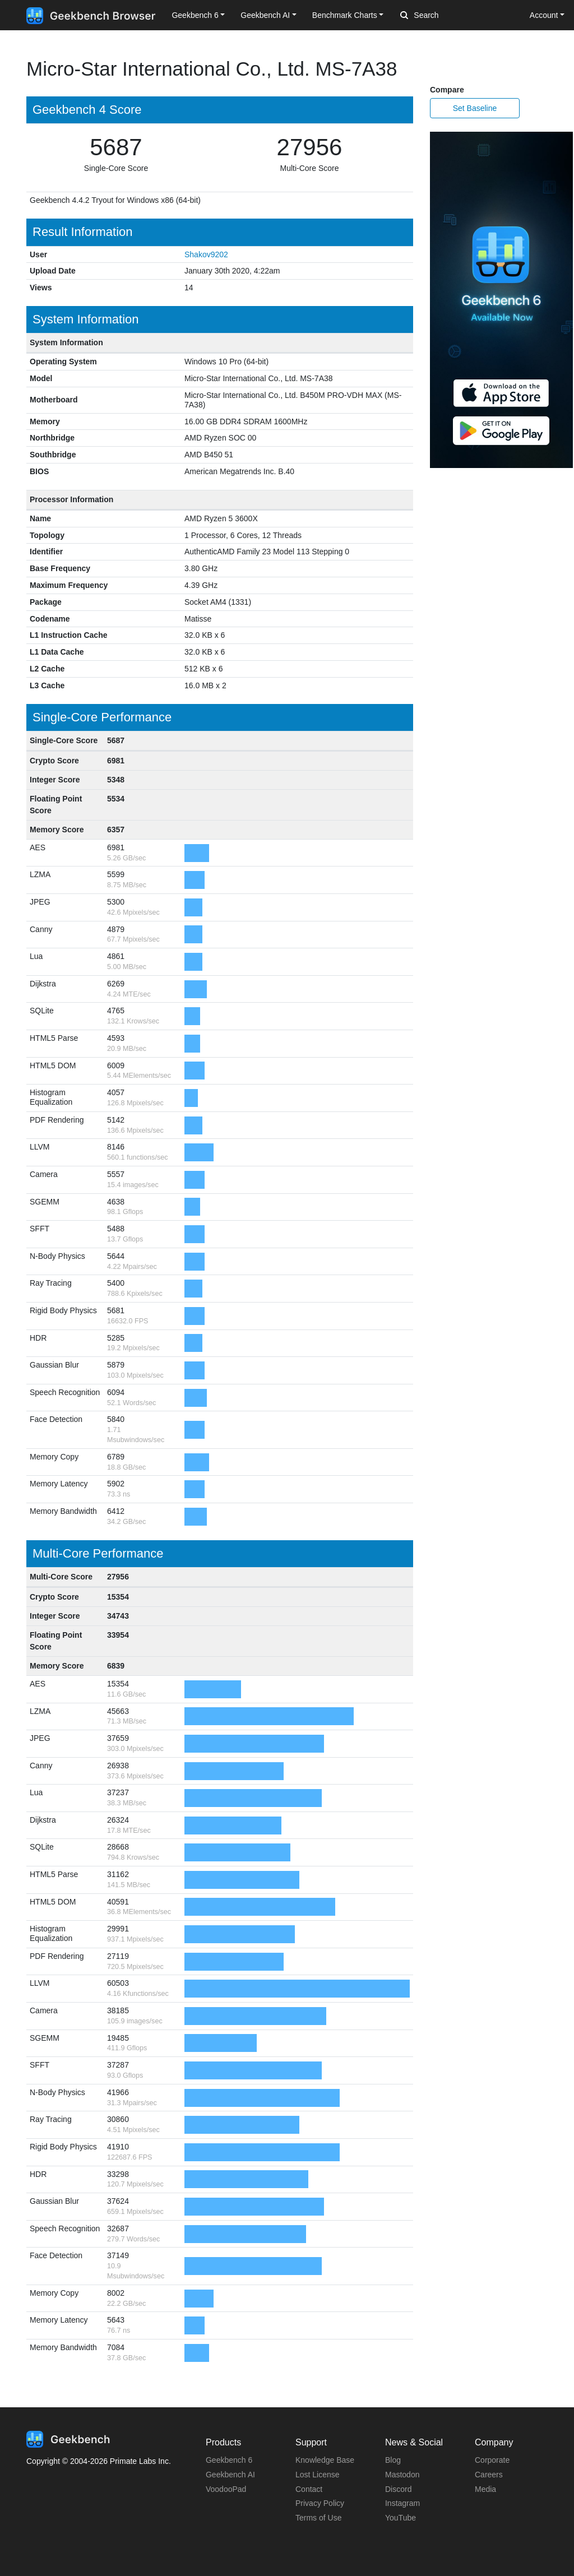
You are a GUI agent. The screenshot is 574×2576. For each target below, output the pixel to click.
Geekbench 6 (229, 2459)
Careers (489, 2474)
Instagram (402, 2503)
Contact (308, 2489)
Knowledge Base (324, 2459)
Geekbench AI (230, 2474)
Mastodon (402, 2474)
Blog (393, 2459)
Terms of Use (318, 2517)
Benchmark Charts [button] (344, 15)
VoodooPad (226, 2489)
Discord (398, 2489)
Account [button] (544, 15)
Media (485, 2489)
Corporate (492, 2459)
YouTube (400, 2517)
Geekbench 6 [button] (195, 15)
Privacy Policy (319, 2503)
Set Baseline (475, 108)
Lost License (317, 2474)
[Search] (459, 15)
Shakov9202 (206, 254)
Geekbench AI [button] (265, 15)
